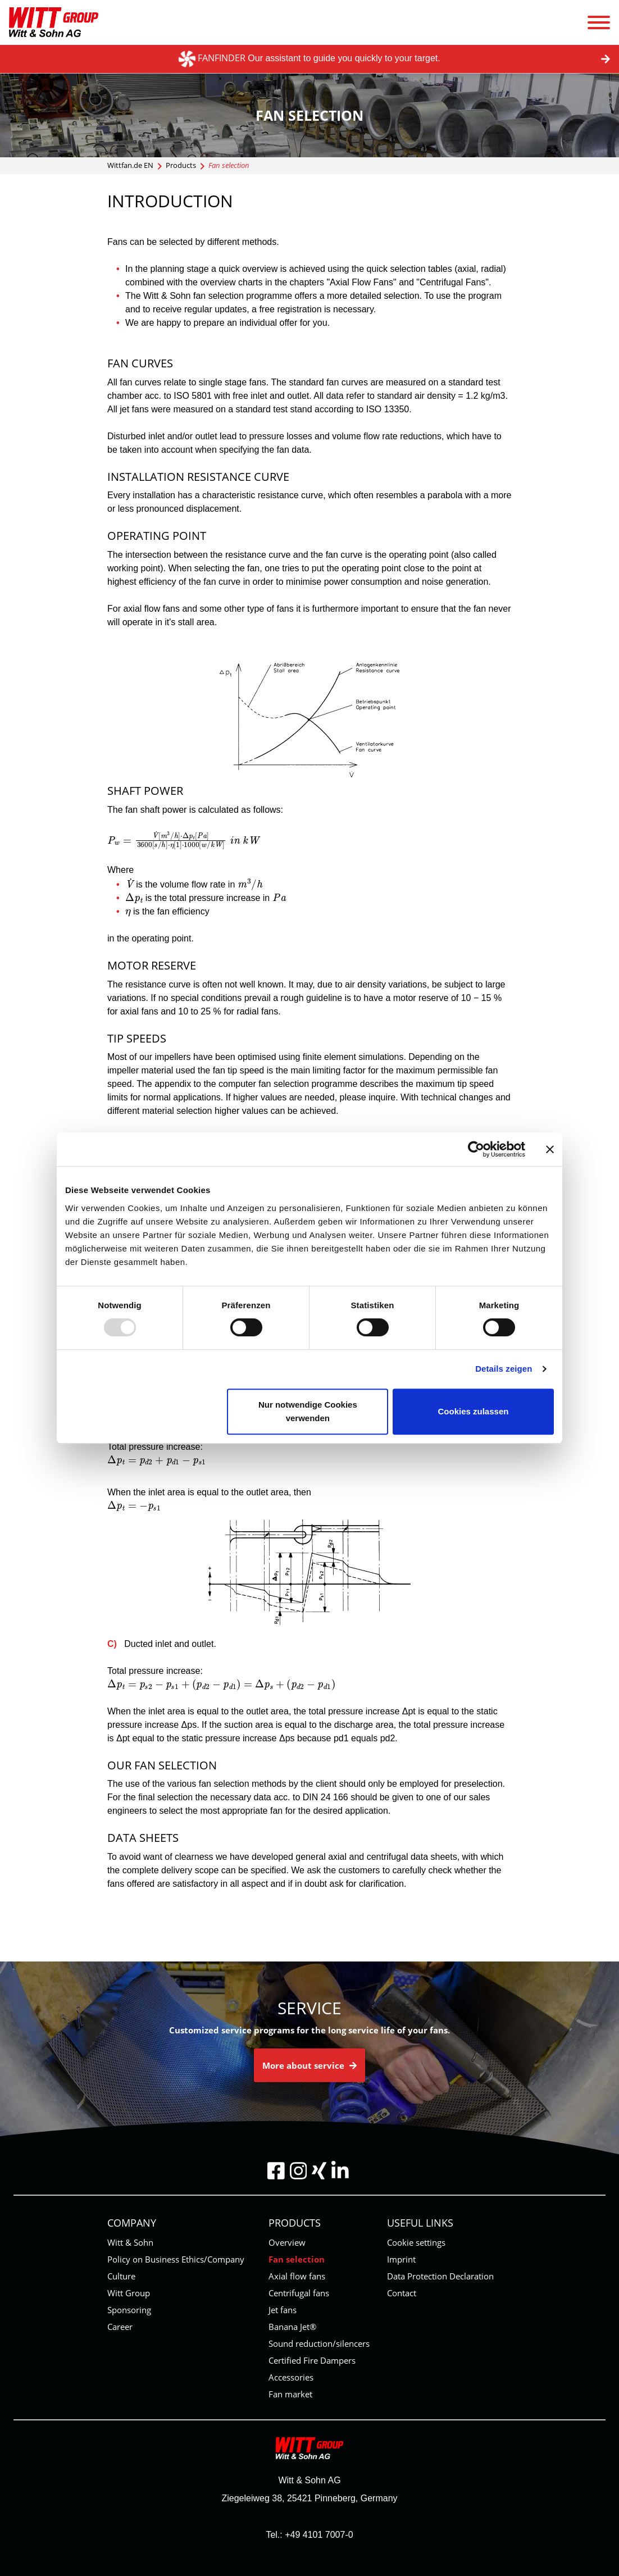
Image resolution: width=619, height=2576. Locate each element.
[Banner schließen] (550, 1149)
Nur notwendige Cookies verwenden (307, 1411)
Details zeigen (503, 1368)
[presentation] (183, 840)
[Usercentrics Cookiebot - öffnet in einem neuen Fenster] (476, 1149)
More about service (309, 2065)
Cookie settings (416, 2242)
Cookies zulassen (473, 1411)
